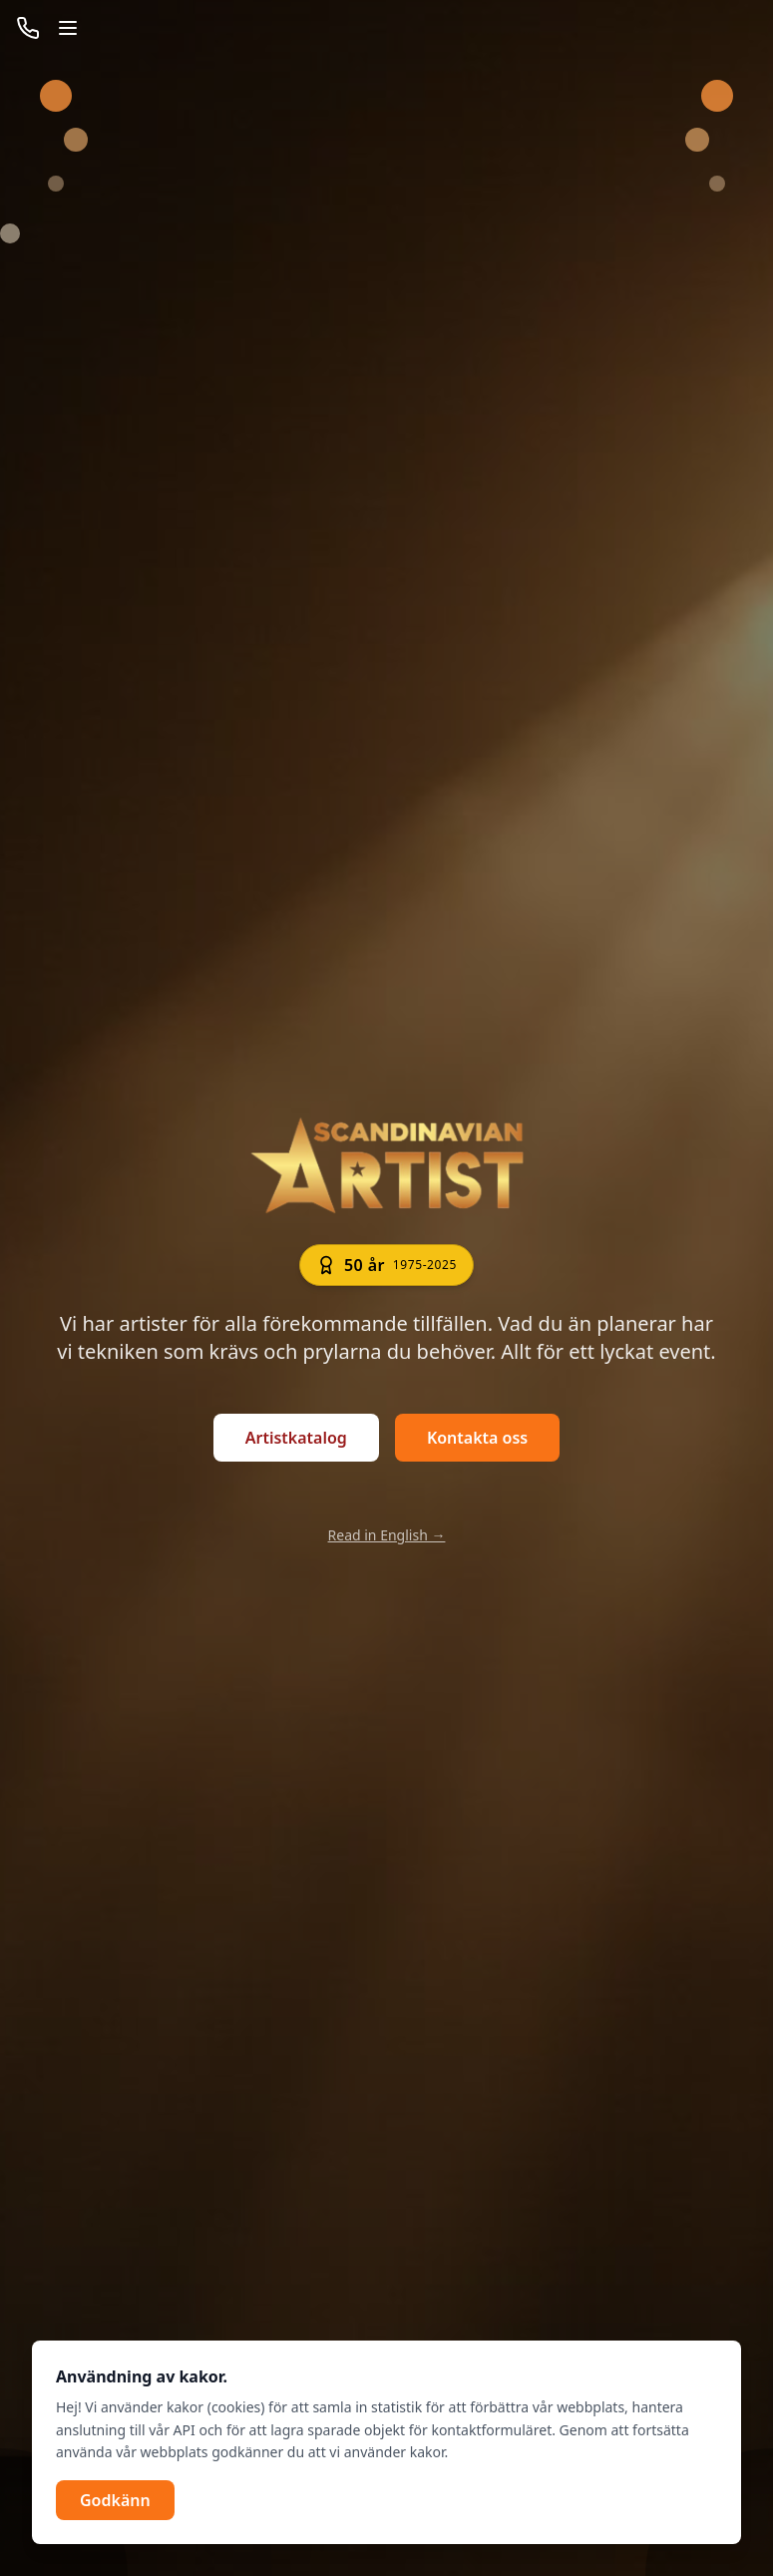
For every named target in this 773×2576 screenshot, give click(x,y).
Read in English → (387, 1534)
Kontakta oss (477, 1438)
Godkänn (115, 2500)
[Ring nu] (28, 28)
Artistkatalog (296, 1438)
